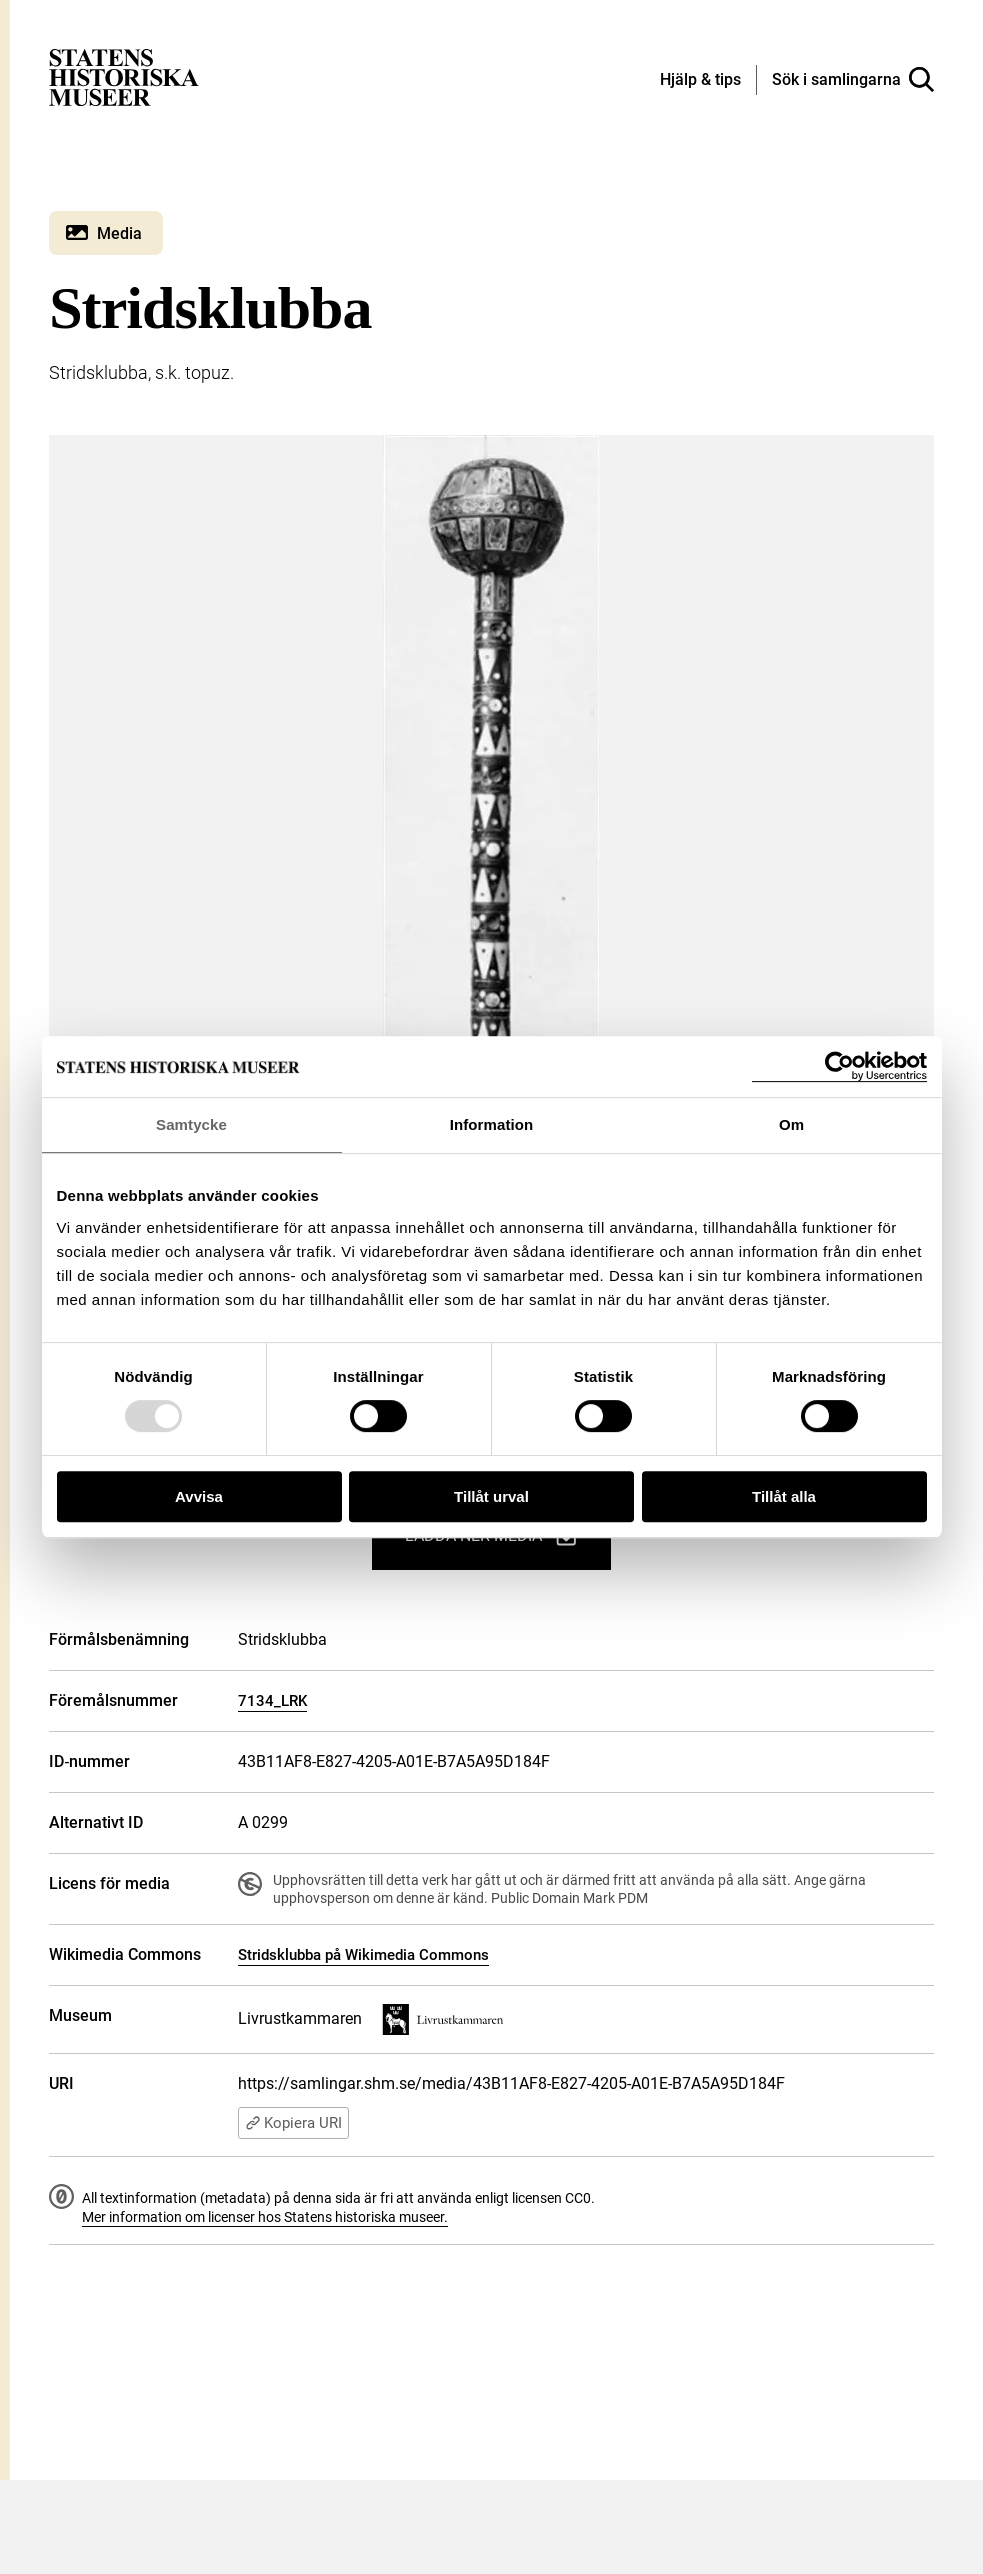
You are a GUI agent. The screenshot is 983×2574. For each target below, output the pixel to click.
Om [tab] (791, 1124)
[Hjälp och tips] (700, 81)
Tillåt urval (491, 1496)
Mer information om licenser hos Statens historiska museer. (265, 2217)
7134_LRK (272, 1701)
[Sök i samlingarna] (853, 80)
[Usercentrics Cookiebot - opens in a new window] (839, 1066)
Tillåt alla (784, 1496)
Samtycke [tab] (191, 1124)
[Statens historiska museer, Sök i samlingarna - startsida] (124, 76)
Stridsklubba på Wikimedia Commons (363, 1955)
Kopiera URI (293, 2123)
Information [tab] (492, 1124)
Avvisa (199, 1496)
